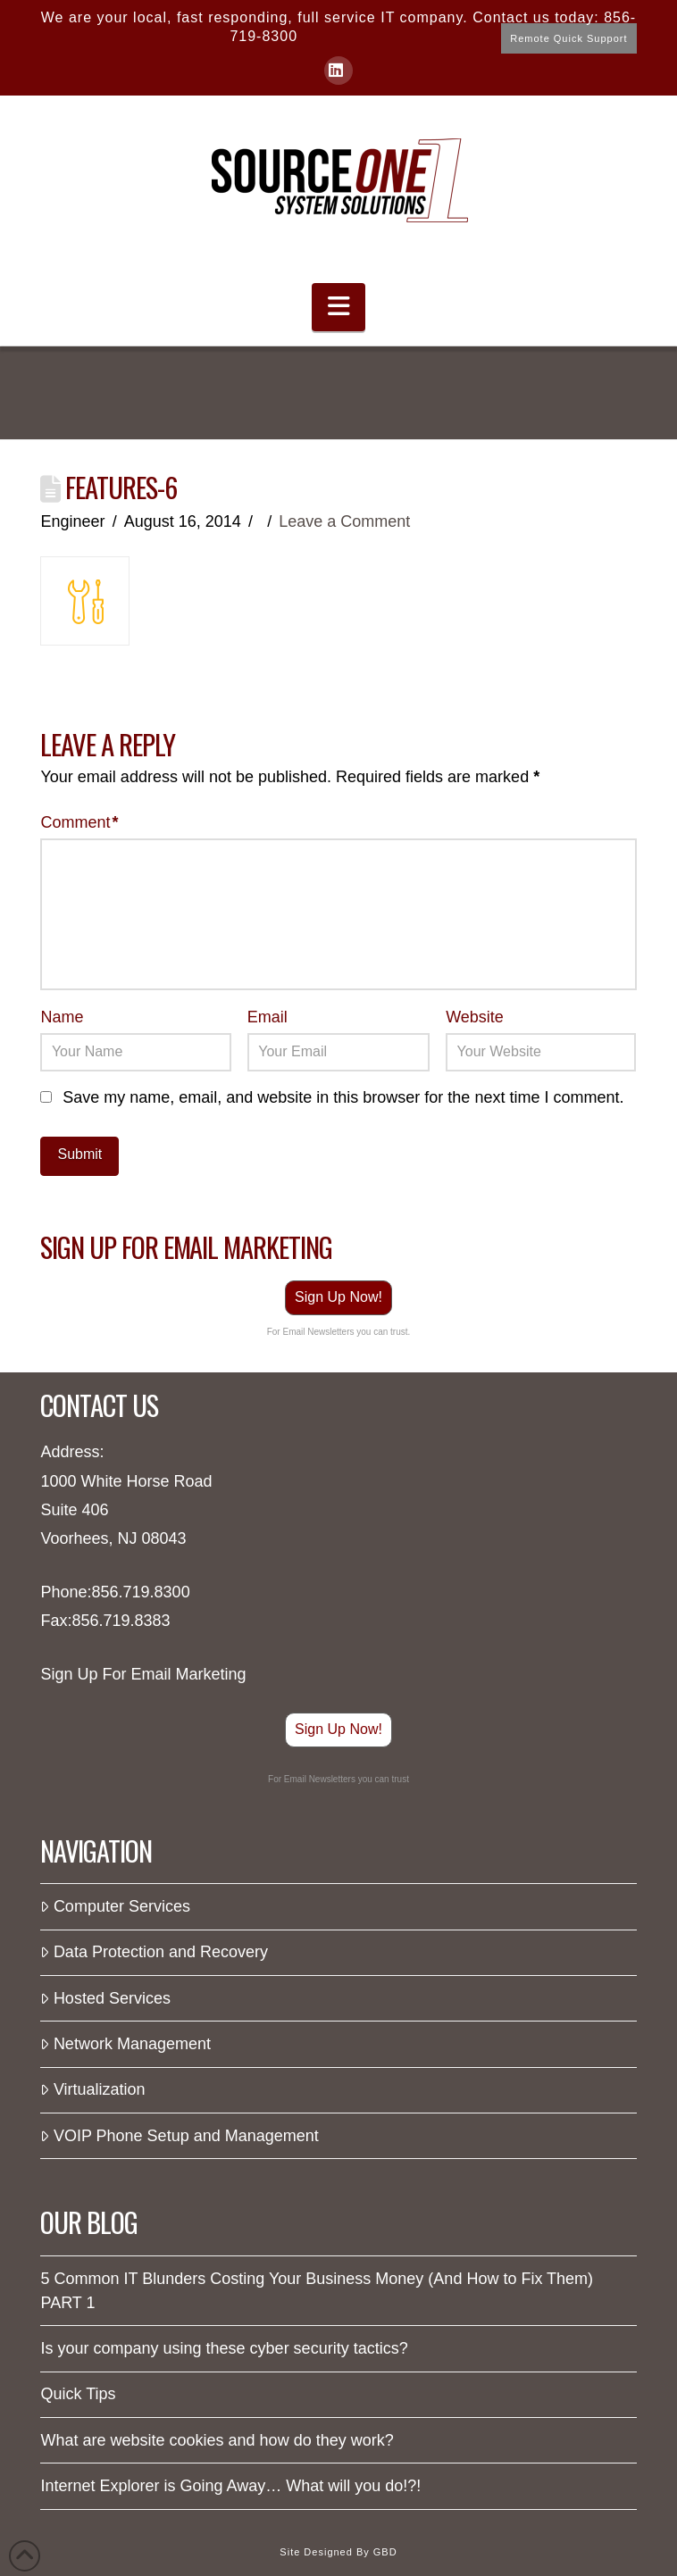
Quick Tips (77, 2394)
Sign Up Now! (338, 1297)
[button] (338, 307)
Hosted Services (105, 1998)
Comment (79, 822)
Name (61, 1017)
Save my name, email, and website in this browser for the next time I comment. (343, 1097)
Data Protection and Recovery (154, 1952)
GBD (385, 2552)
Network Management (125, 2044)
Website (475, 1017)
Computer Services (114, 1906)
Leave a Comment (344, 521)
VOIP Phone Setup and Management (179, 2136)
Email (267, 1017)
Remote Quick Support (568, 38)
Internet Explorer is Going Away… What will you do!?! (230, 2486)
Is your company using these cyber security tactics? (223, 2348)
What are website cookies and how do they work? (216, 2440)
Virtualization (92, 2089)
